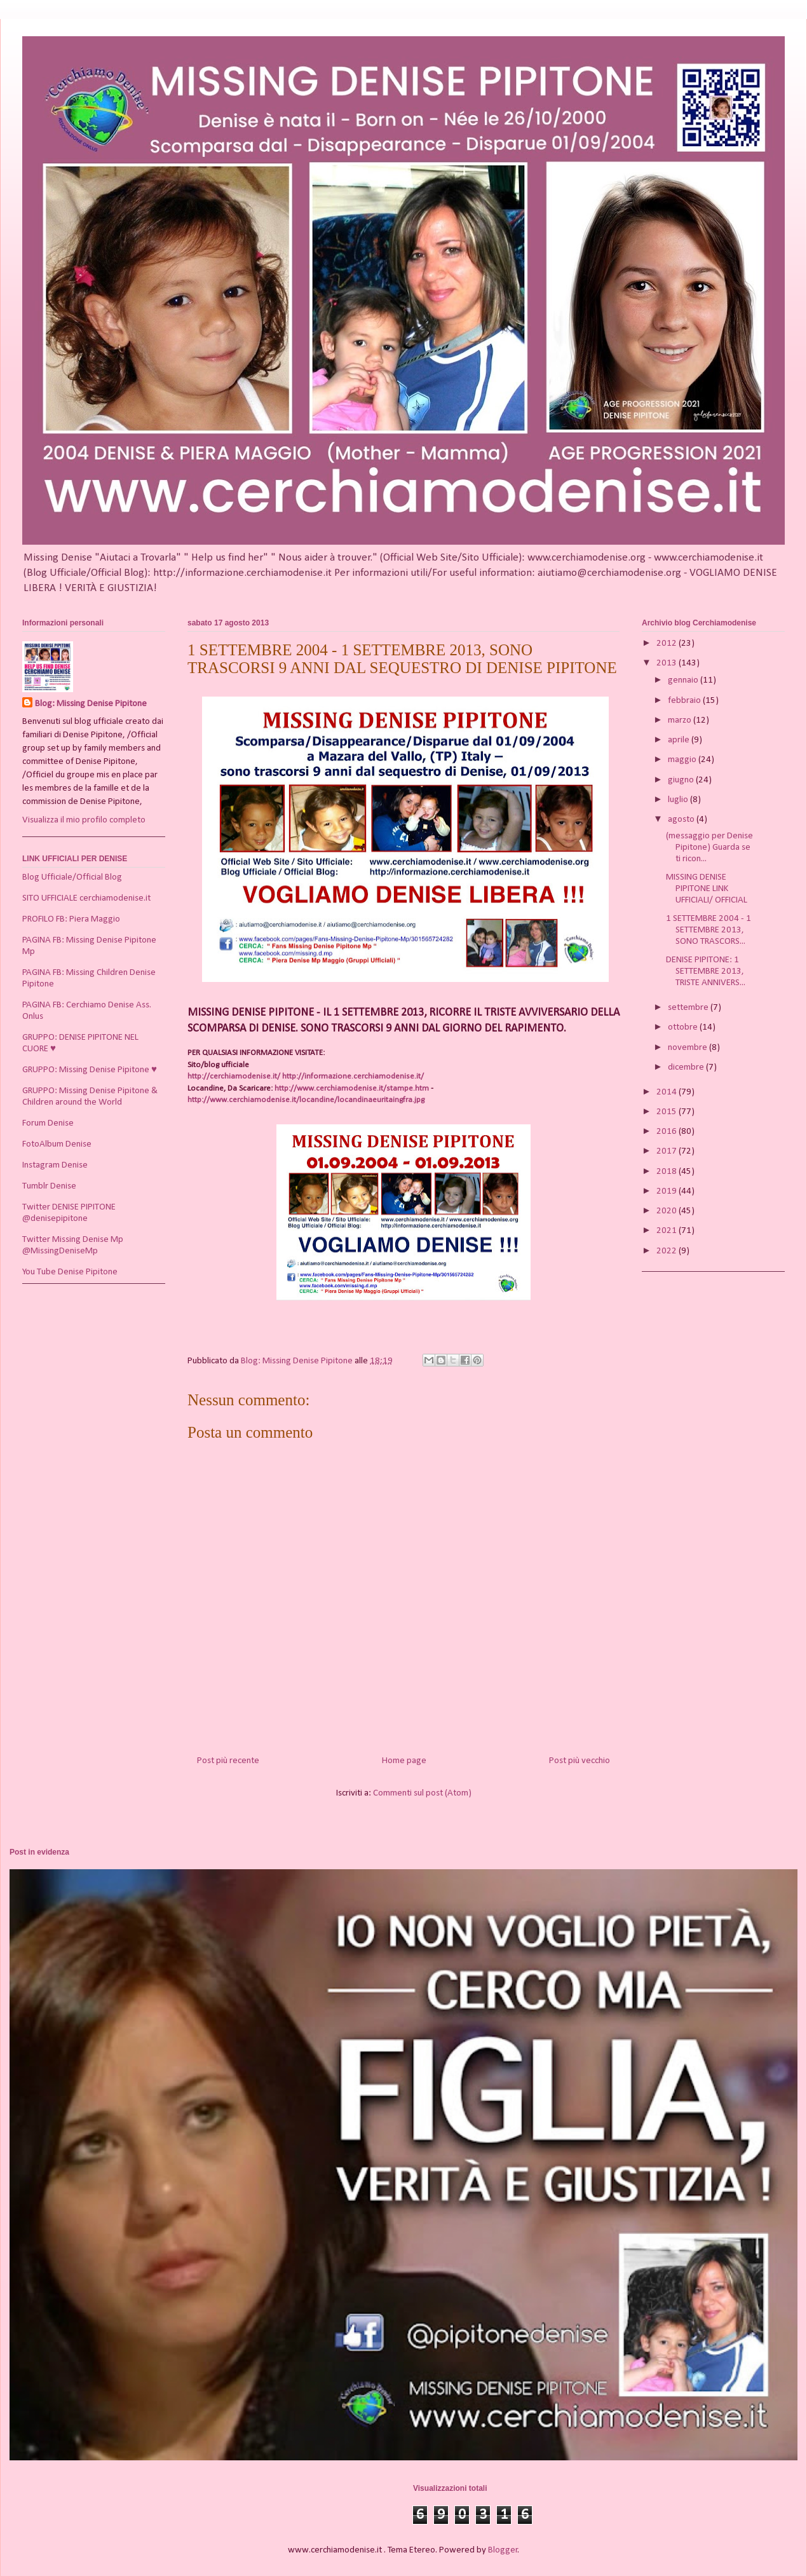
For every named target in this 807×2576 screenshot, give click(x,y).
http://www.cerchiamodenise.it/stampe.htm (352, 1088)
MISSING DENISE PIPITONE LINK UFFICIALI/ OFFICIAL (706, 889)
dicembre (687, 1067)
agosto (682, 819)
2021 (667, 1231)
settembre (689, 1007)
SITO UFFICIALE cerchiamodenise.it (86, 898)
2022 (667, 1251)
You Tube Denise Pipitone (70, 1272)
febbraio (685, 700)
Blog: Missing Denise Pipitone (91, 704)
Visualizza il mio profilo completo (84, 820)
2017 (667, 1151)
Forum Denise (48, 1123)
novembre (688, 1048)
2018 (667, 1171)
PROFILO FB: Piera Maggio (71, 919)
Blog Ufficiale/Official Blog (72, 877)
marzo (680, 720)
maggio (683, 760)
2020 (667, 1211)
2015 (667, 1112)
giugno (682, 780)
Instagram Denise (55, 1165)
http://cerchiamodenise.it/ (233, 1076)
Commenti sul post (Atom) (422, 1793)
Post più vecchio (579, 1761)
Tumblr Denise (49, 1186)
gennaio (684, 680)
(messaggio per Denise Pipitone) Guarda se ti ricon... (709, 847)
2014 (667, 1092)
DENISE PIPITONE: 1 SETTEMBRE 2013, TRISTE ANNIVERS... (705, 971)
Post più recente (228, 1761)
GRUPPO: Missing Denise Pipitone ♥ (89, 1070)
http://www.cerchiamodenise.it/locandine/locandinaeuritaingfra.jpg (305, 1100)
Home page (404, 1761)
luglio (679, 800)
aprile (679, 740)
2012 (667, 643)
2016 (667, 1131)
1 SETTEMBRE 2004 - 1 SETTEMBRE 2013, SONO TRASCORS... (708, 930)
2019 (667, 1191)
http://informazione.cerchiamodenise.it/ (353, 1076)
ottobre (684, 1027)
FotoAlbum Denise (57, 1144)
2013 (667, 663)
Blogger (503, 2550)
